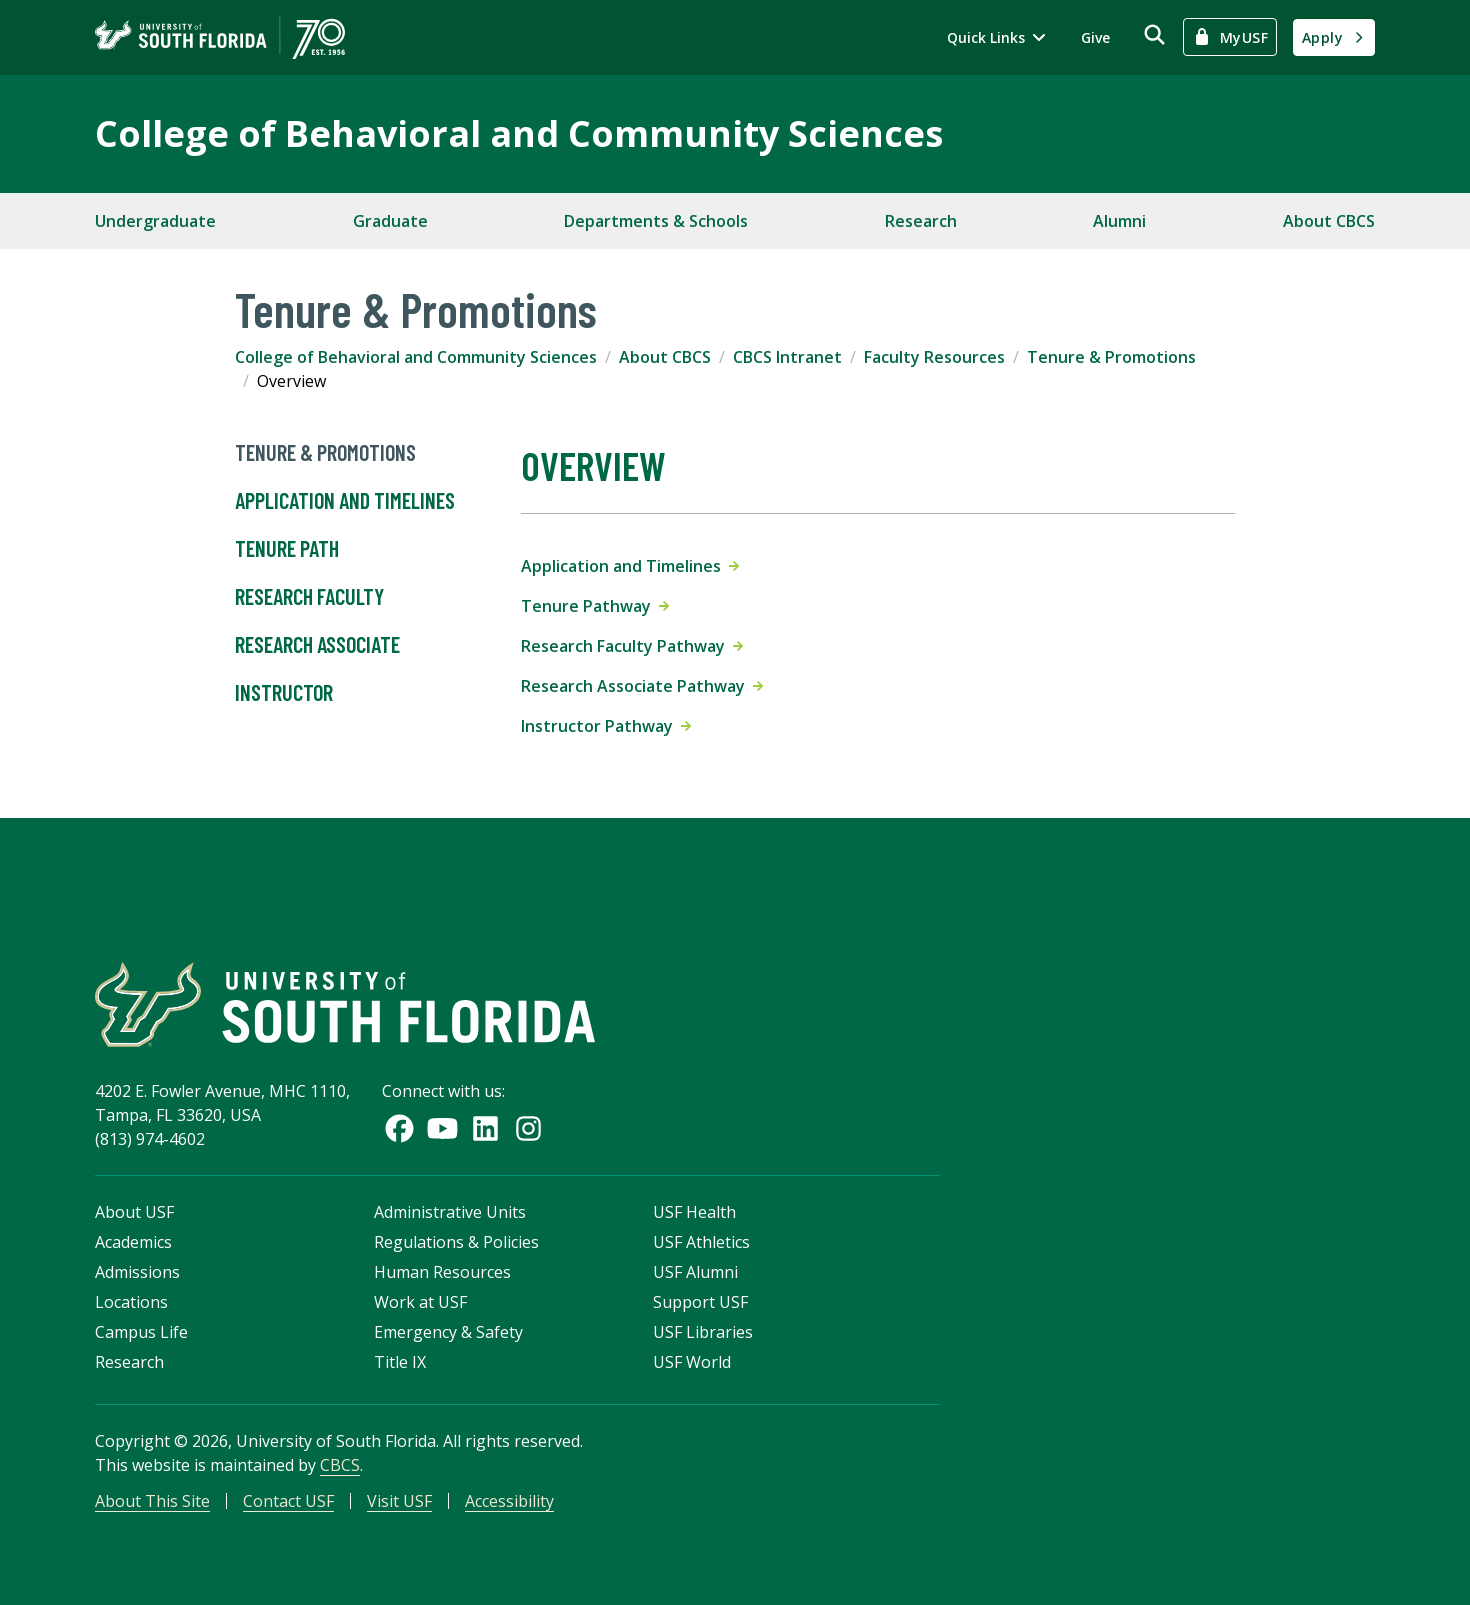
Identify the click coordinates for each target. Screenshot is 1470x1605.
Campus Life (141, 1332)
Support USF (700, 1302)
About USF (134, 1212)
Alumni (1119, 221)
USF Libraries (703, 1332)
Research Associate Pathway (642, 686)
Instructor (284, 693)
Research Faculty (309, 597)
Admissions (137, 1272)
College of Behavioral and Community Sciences (519, 133)
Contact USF (288, 1501)
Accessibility (509, 1501)
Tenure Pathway (595, 606)
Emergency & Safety (448, 1332)
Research (921, 221)
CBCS (340, 1465)
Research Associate (317, 645)
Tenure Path (287, 549)
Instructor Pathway (606, 726)
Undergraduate (155, 221)
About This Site (152, 1501)
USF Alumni (695, 1272)
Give (1095, 37)
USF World (692, 1362)
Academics (133, 1242)
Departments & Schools (656, 221)
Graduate (390, 221)
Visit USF (399, 1501)
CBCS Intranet (787, 357)
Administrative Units (450, 1212)
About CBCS (1329, 221)
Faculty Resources (934, 357)
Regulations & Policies (456, 1242)
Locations (131, 1302)
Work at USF (420, 1302)
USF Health (694, 1212)
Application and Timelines (345, 501)
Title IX (400, 1362)
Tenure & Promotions (1111, 357)
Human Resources (442, 1272)
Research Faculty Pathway (632, 646)
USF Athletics (701, 1242)
